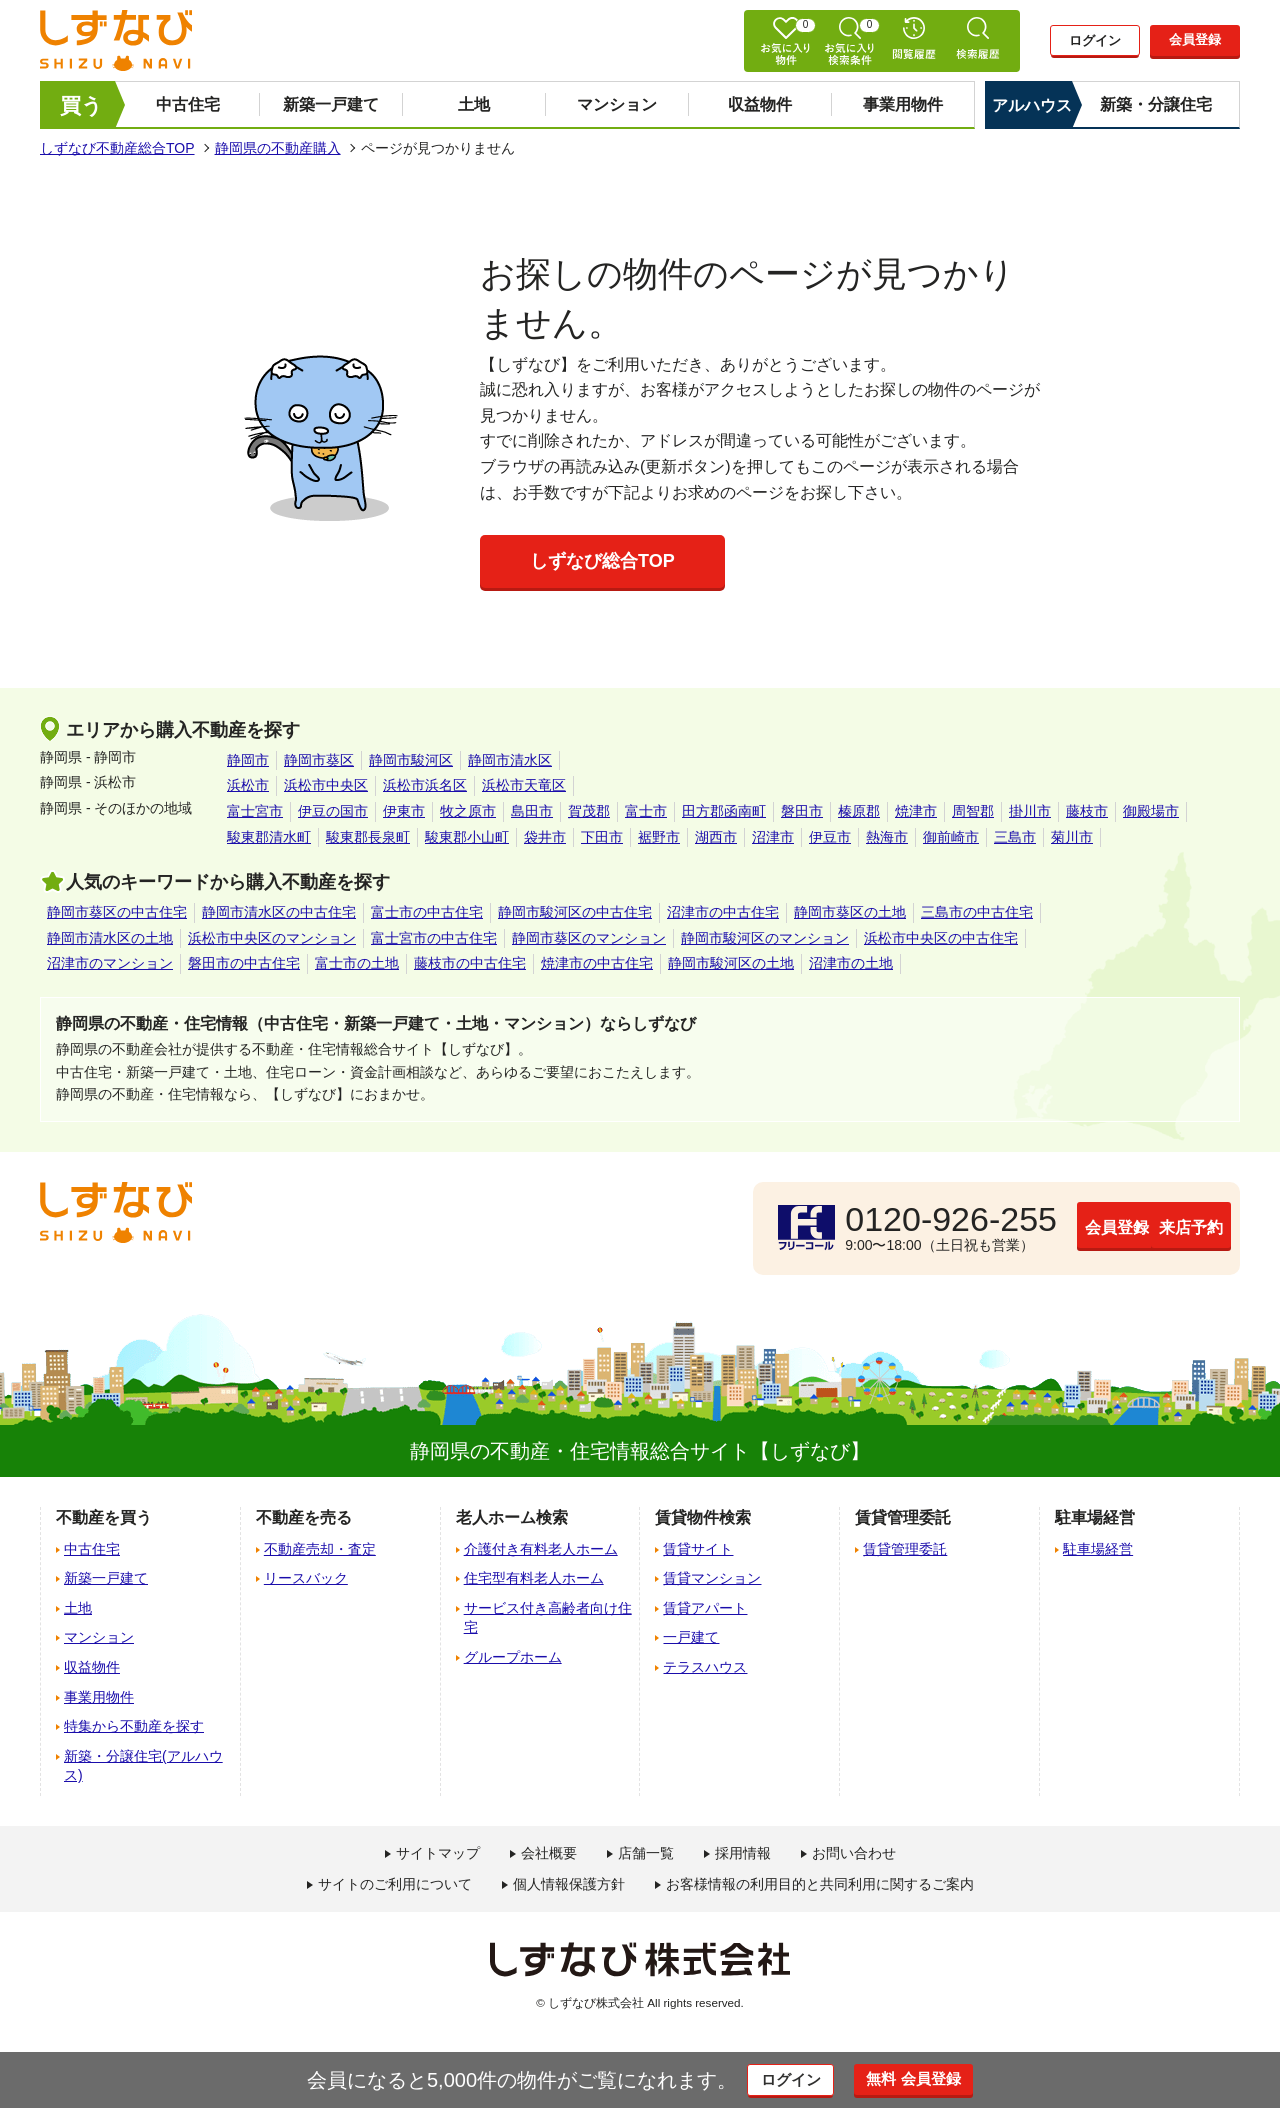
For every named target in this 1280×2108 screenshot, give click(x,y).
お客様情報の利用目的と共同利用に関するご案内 (820, 1884)
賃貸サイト (698, 1549)
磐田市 (802, 811)
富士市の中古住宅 (427, 912)
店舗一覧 (646, 1853)
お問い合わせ (854, 1853)
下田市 (602, 837)
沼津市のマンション (110, 963)
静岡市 (248, 760)
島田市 (532, 811)
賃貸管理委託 (905, 1549)
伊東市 (404, 811)
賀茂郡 (589, 811)
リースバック (306, 1578)
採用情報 (743, 1853)
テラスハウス (705, 1667)
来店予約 (1135, 1227)
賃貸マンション (712, 1578)
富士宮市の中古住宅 (434, 938)
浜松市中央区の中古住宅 (941, 938)
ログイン (1095, 42)
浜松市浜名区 (425, 785)
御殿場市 (1151, 811)
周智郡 (973, 811)
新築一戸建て (331, 104)
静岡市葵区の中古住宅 (117, 912)
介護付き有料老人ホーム (541, 1549)
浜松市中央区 (326, 785)
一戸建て (691, 1637)
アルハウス (1032, 105)
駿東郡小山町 (467, 837)
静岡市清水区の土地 (110, 938)
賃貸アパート (705, 1608)
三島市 (1015, 837)
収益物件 (760, 104)
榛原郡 (859, 811)
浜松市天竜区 (524, 785)
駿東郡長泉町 (368, 837)
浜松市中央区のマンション (272, 938)
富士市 (646, 811)
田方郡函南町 (724, 811)
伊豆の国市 (333, 811)
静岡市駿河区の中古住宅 (575, 912)
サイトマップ (438, 1853)
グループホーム (513, 1657)
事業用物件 (903, 104)
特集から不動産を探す (134, 1726)
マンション (617, 104)
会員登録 (1195, 41)
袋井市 (545, 837)
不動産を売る (304, 1517)
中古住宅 (188, 104)
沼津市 (773, 837)
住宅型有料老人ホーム (534, 1578)
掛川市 (1030, 811)
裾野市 (659, 837)
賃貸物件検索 (703, 1517)
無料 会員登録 (932, 2079)
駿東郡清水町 (269, 837)
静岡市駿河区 (411, 760)
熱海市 (887, 837)
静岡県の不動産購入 (278, 148)
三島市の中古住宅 (977, 912)
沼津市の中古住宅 (723, 912)
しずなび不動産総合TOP (117, 148)
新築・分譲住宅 (1156, 104)
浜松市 (248, 785)
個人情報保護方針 (569, 1884)
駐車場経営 (1098, 1549)
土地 (474, 104)
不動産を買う (104, 1517)
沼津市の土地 (851, 963)
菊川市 (1072, 837)
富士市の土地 (357, 963)
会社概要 (549, 1853)
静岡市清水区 (510, 760)
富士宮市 (255, 811)
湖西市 (716, 837)
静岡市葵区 (319, 760)
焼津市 (916, 811)
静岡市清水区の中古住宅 (279, 912)
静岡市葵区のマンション (589, 938)
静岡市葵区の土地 (850, 912)
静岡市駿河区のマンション (765, 938)
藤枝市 (1087, 811)
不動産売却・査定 (320, 1549)
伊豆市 (830, 837)
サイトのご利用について (395, 1884)
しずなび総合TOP (602, 561)
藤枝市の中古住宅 (470, 963)
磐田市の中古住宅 (244, 963)
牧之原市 (468, 811)
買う (81, 105)
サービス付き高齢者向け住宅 (548, 1618)
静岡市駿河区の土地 (731, 963)
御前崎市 (951, 837)
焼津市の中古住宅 (597, 963)
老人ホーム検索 (512, 1517)
